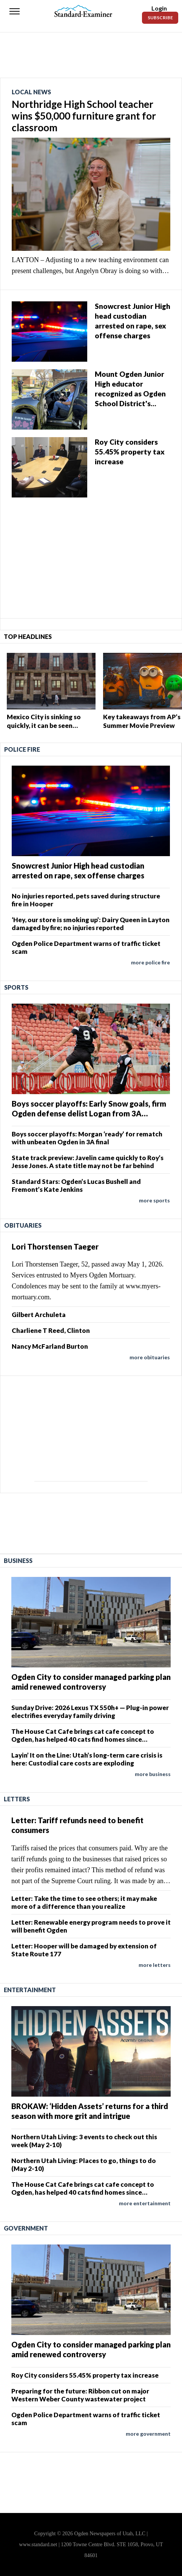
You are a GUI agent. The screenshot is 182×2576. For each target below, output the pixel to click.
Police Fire (22, 749)
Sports (16, 987)
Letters (17, 1798)
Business (18, 1560)
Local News (31, 91)
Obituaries (23, 1225)
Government (26, 2228)
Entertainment (30, 1989)
